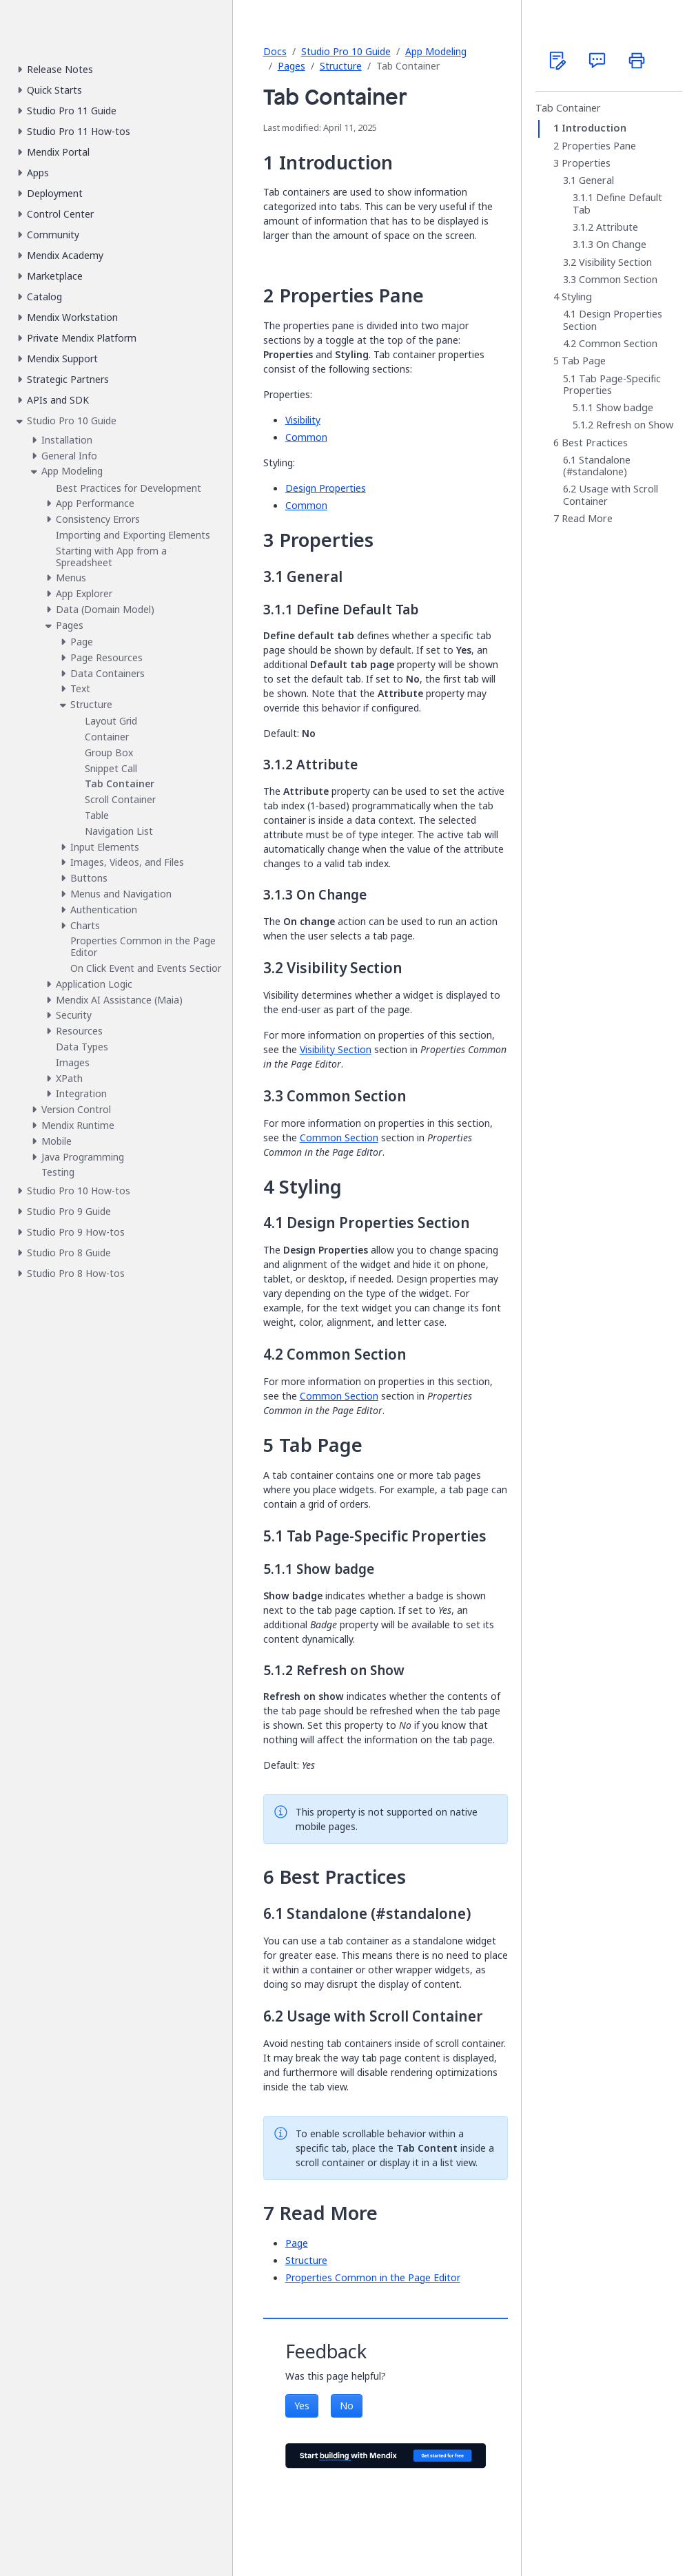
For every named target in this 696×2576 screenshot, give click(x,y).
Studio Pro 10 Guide (346, 51)
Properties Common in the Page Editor (372, 2277)
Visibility (302, 420)
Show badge (624, 407)
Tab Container (568, 108)
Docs (275, 51)
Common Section (339, 1137)
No (347, 2405)
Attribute (617, 227)
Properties (586, 163)
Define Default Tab (617, 203)
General (596, 180)
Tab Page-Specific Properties (612, 384)
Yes (301, 2405)
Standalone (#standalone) (597, 466)
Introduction (594, 128)
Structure (341, 66)
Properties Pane (599, 146)
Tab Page (584, 360)
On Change (621, 244)
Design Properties (325, 488)
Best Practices (595, 442)
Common (306, 437)
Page (296, 2243)
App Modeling (436, 51)
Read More (587, 518)
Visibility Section (335, 1049)
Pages (291, 66)
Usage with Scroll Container (610, 494)
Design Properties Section (612, 320)
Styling (577, 296)
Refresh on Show (634, 425)
